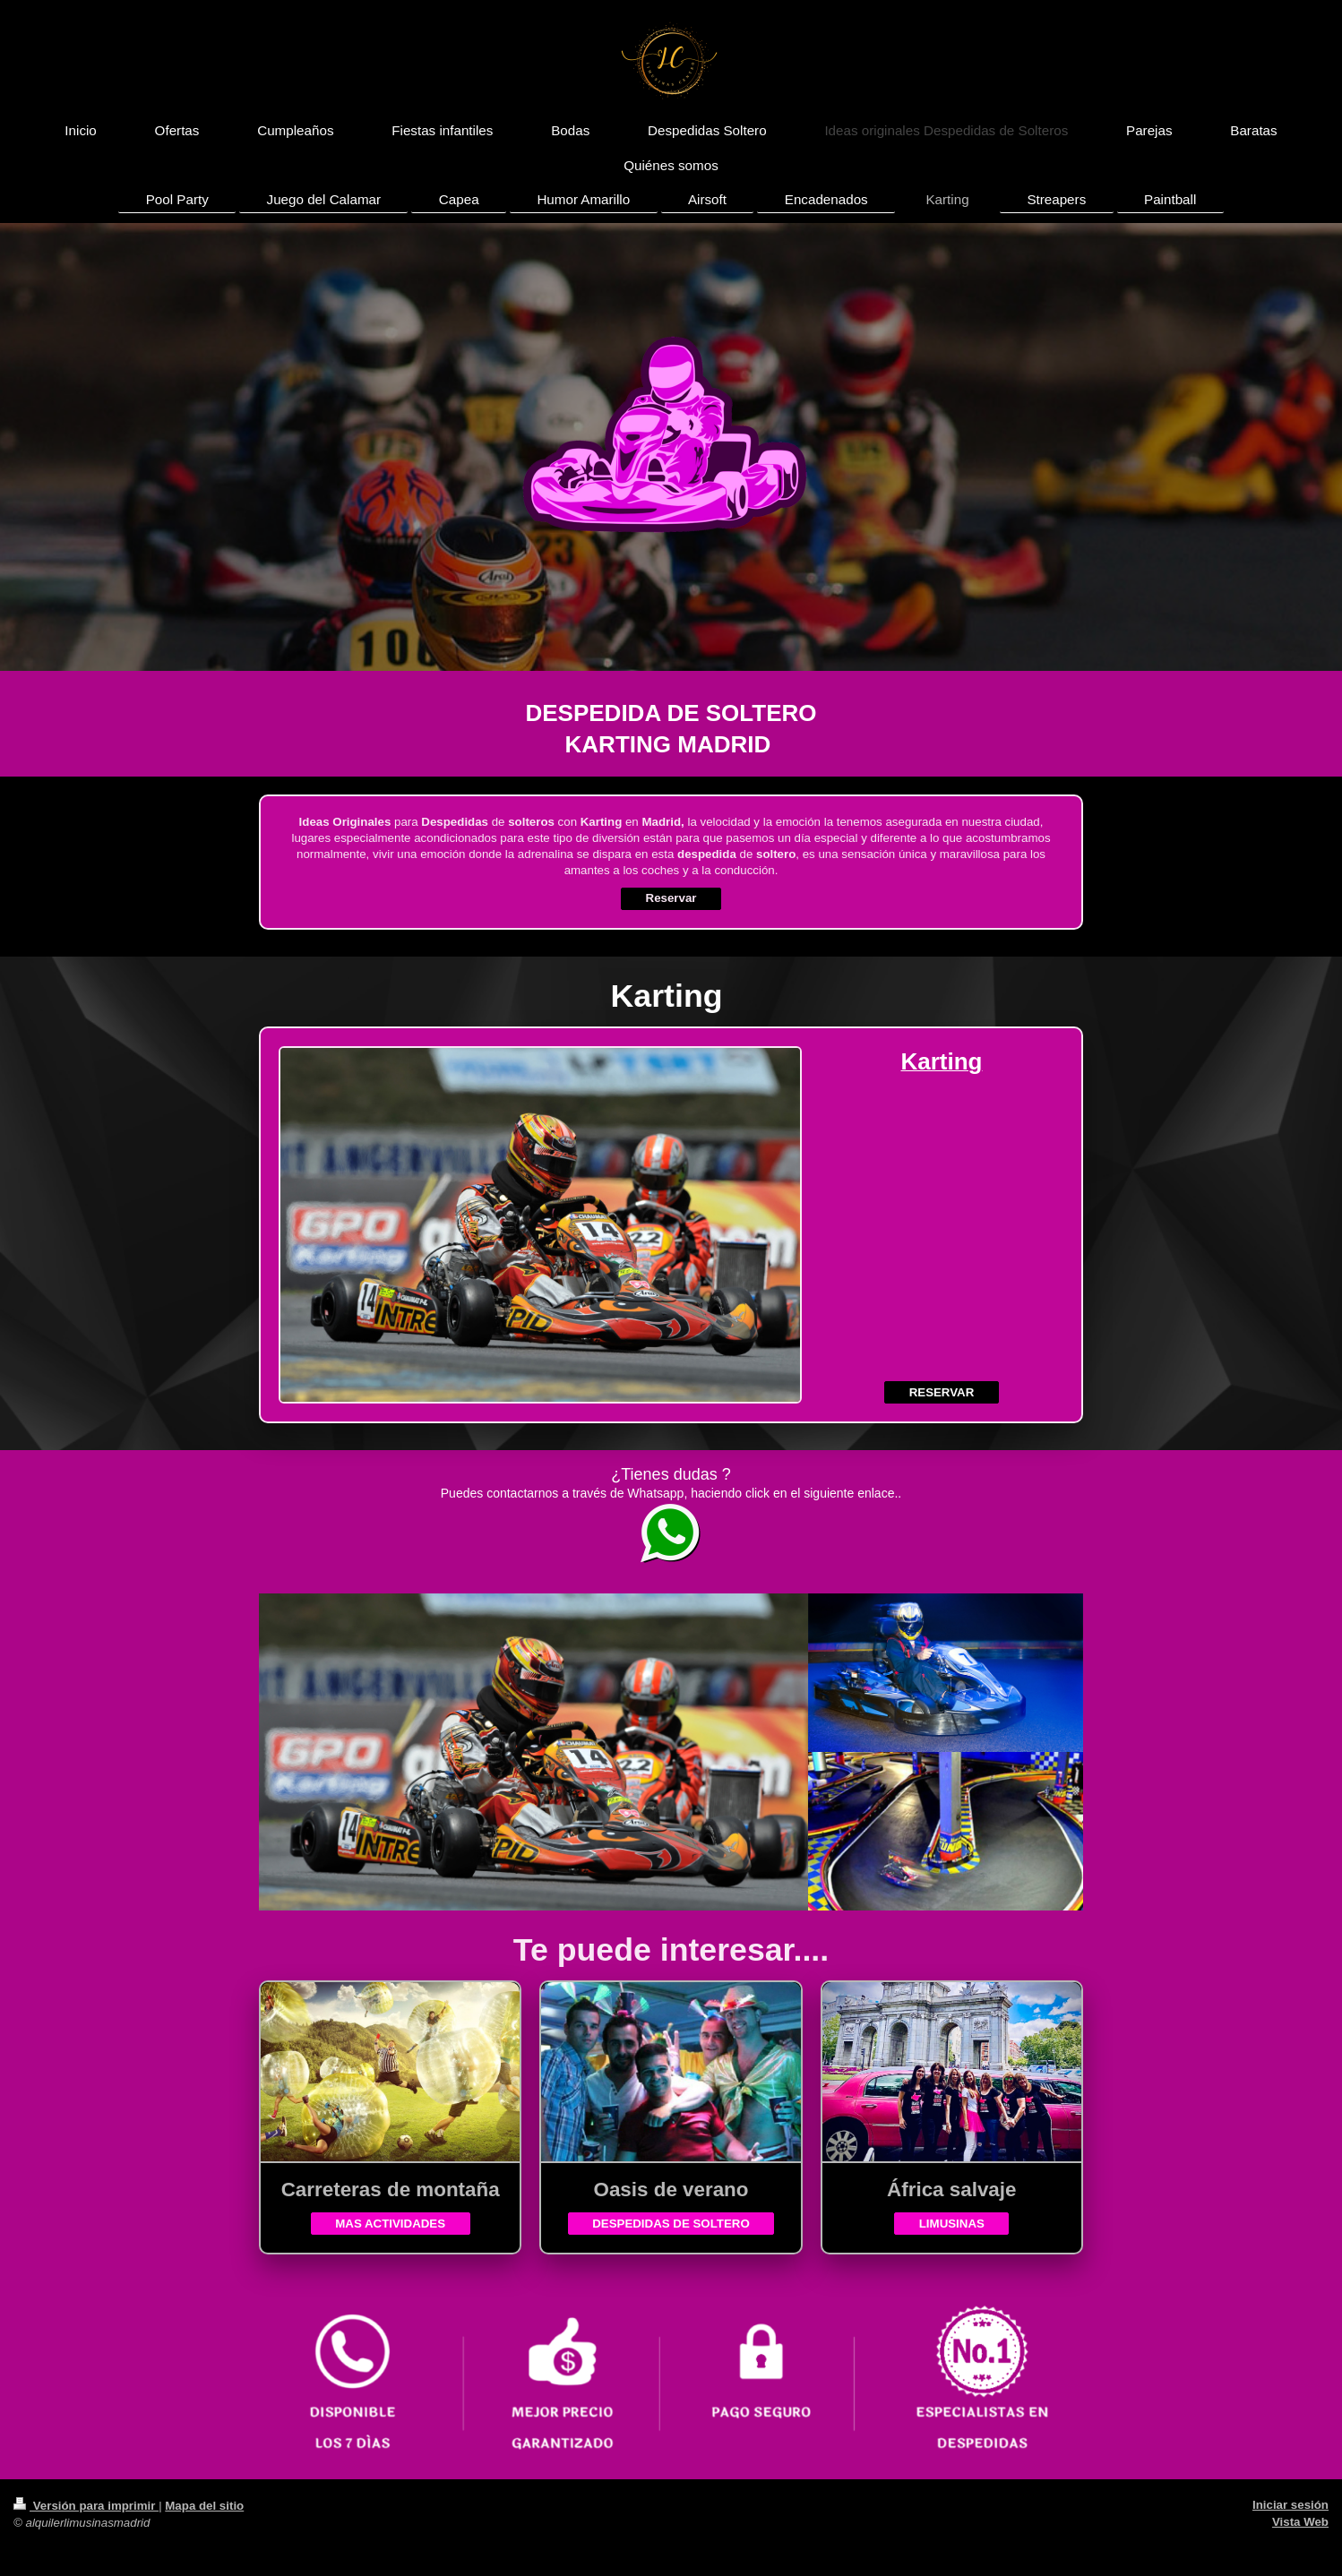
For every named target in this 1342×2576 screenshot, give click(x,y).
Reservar (671, 898)
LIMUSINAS (952, 2223)
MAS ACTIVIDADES (390, 2223)
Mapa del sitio (204, 2505)
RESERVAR (942, 1392)
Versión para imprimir (86, 2505)
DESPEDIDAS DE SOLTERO (671, 2223)
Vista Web (1300, 2522)
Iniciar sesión (1290, 2505)
